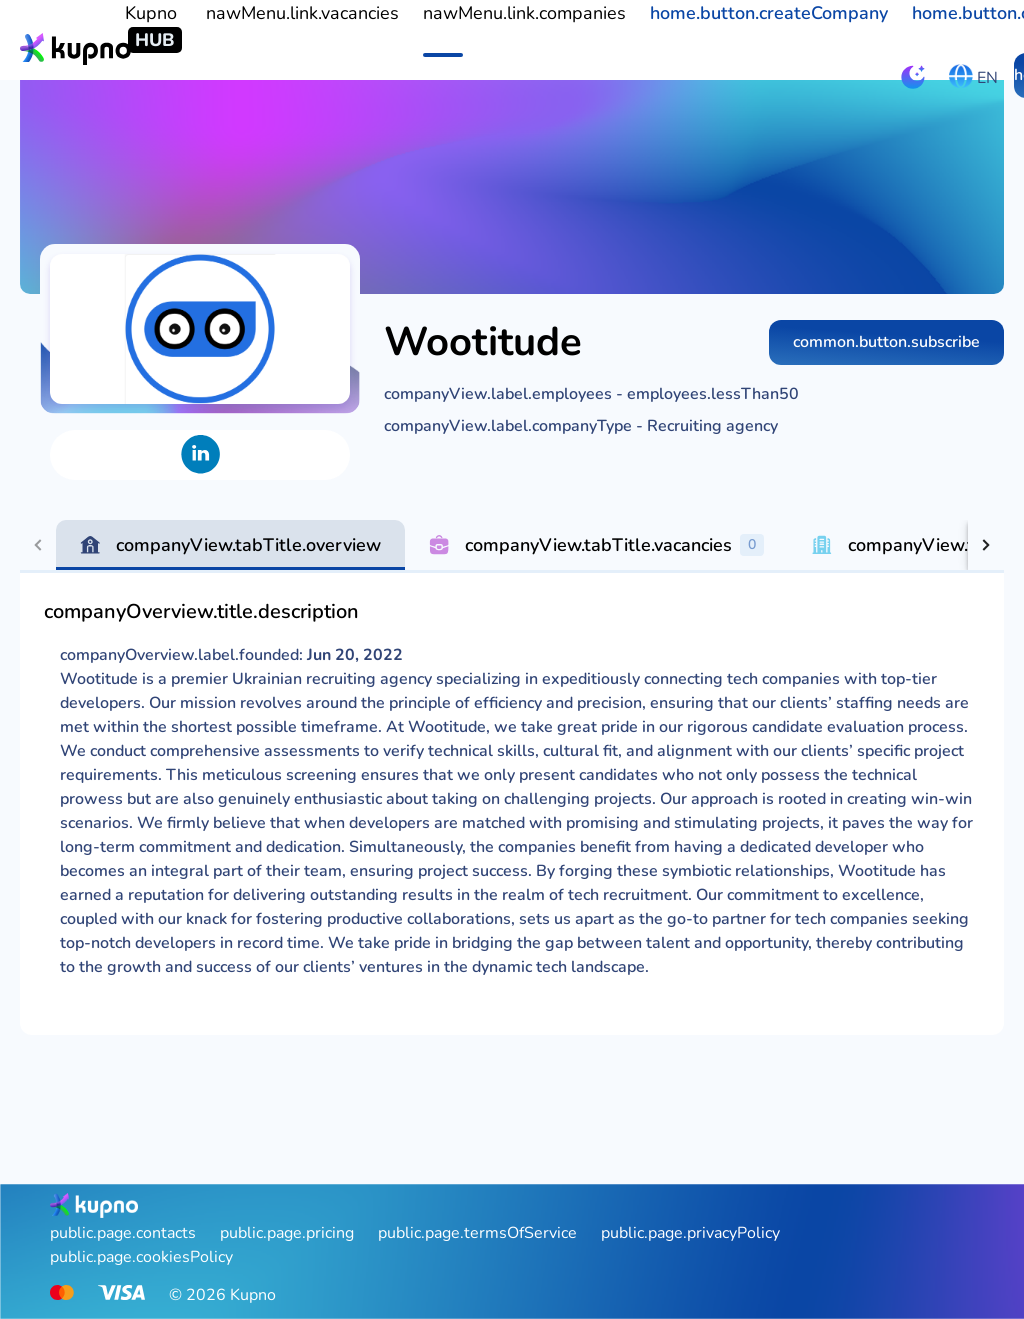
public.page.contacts (123, 1233)
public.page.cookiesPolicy (141, 1257)
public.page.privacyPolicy (690, 1233)
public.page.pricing (287, 1233)
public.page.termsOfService (477, 1233)
